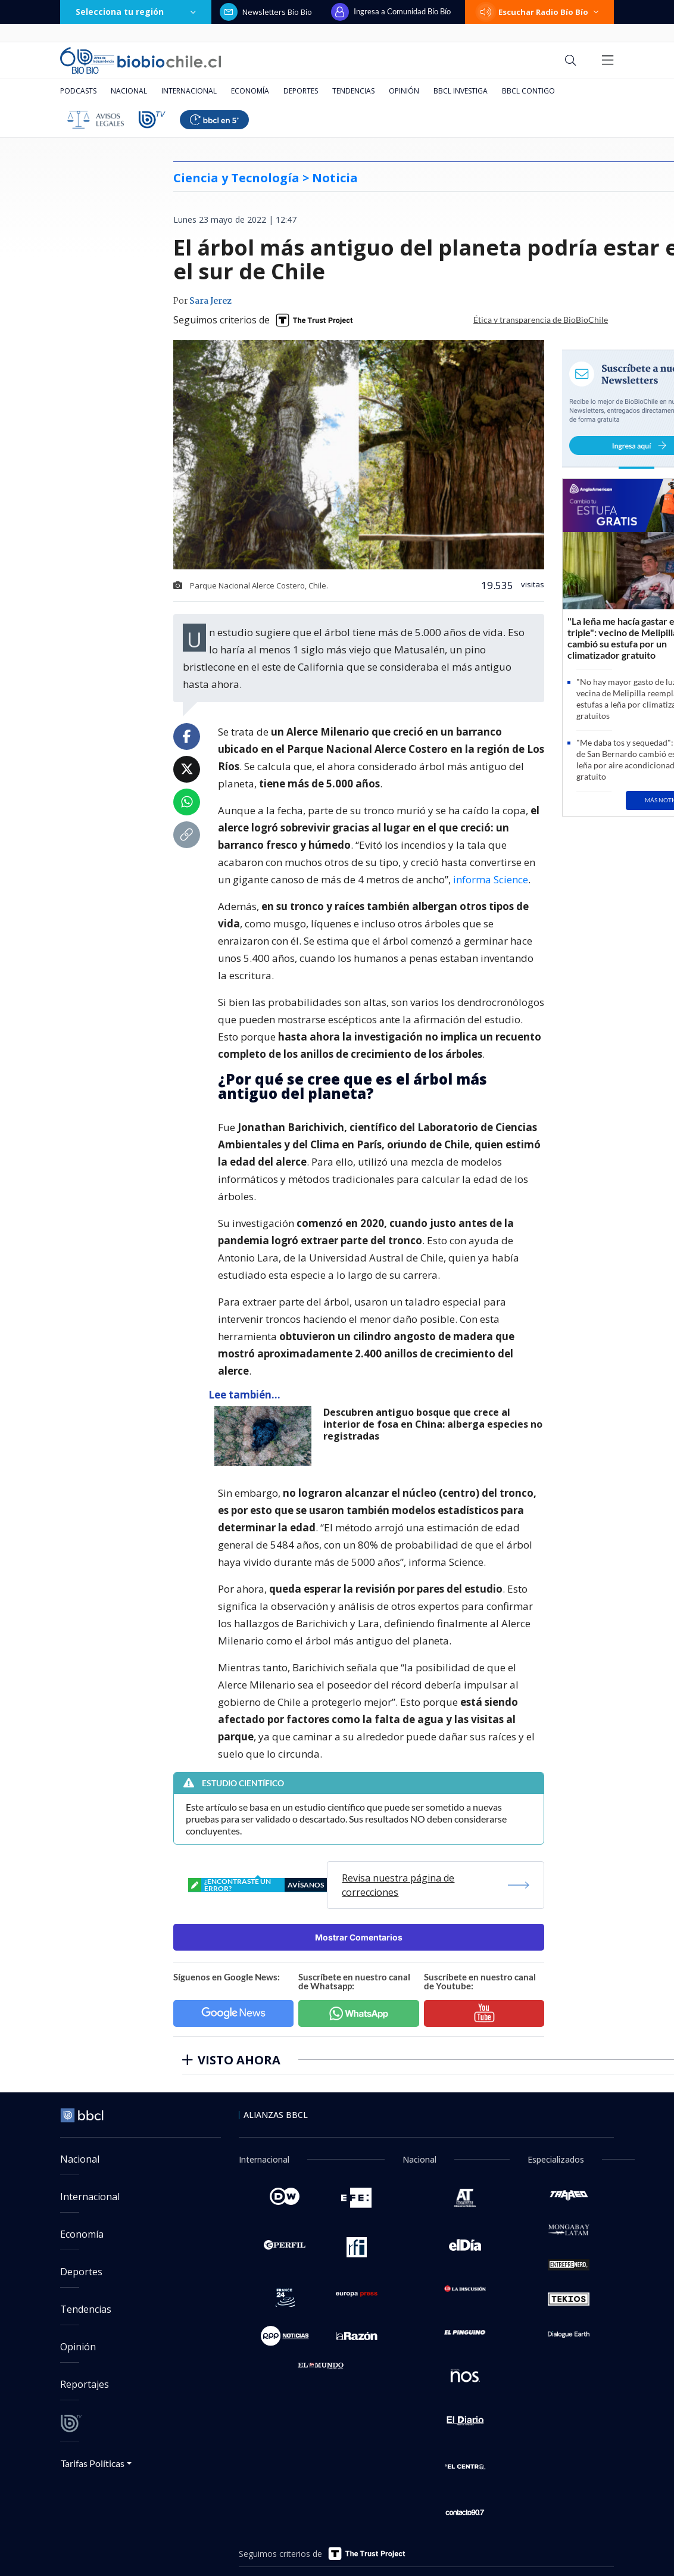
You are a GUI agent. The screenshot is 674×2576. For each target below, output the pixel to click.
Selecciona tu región (136, 11)
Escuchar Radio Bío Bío (539, 12)
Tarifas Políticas (92, 2463)
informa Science (490, 879)
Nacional (129, 91)
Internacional (189, 91)
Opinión (404, 91)
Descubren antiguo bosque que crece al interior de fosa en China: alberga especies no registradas (432, 1424)
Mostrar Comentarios (358, 1937)
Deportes (300, 91)
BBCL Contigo (528, 91)
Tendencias (353, 91)
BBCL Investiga (460, 91)
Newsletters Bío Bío (266, 12)
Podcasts (78, 91)
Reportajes (84, 2384)
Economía (250, 91)
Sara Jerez (210, 301)
